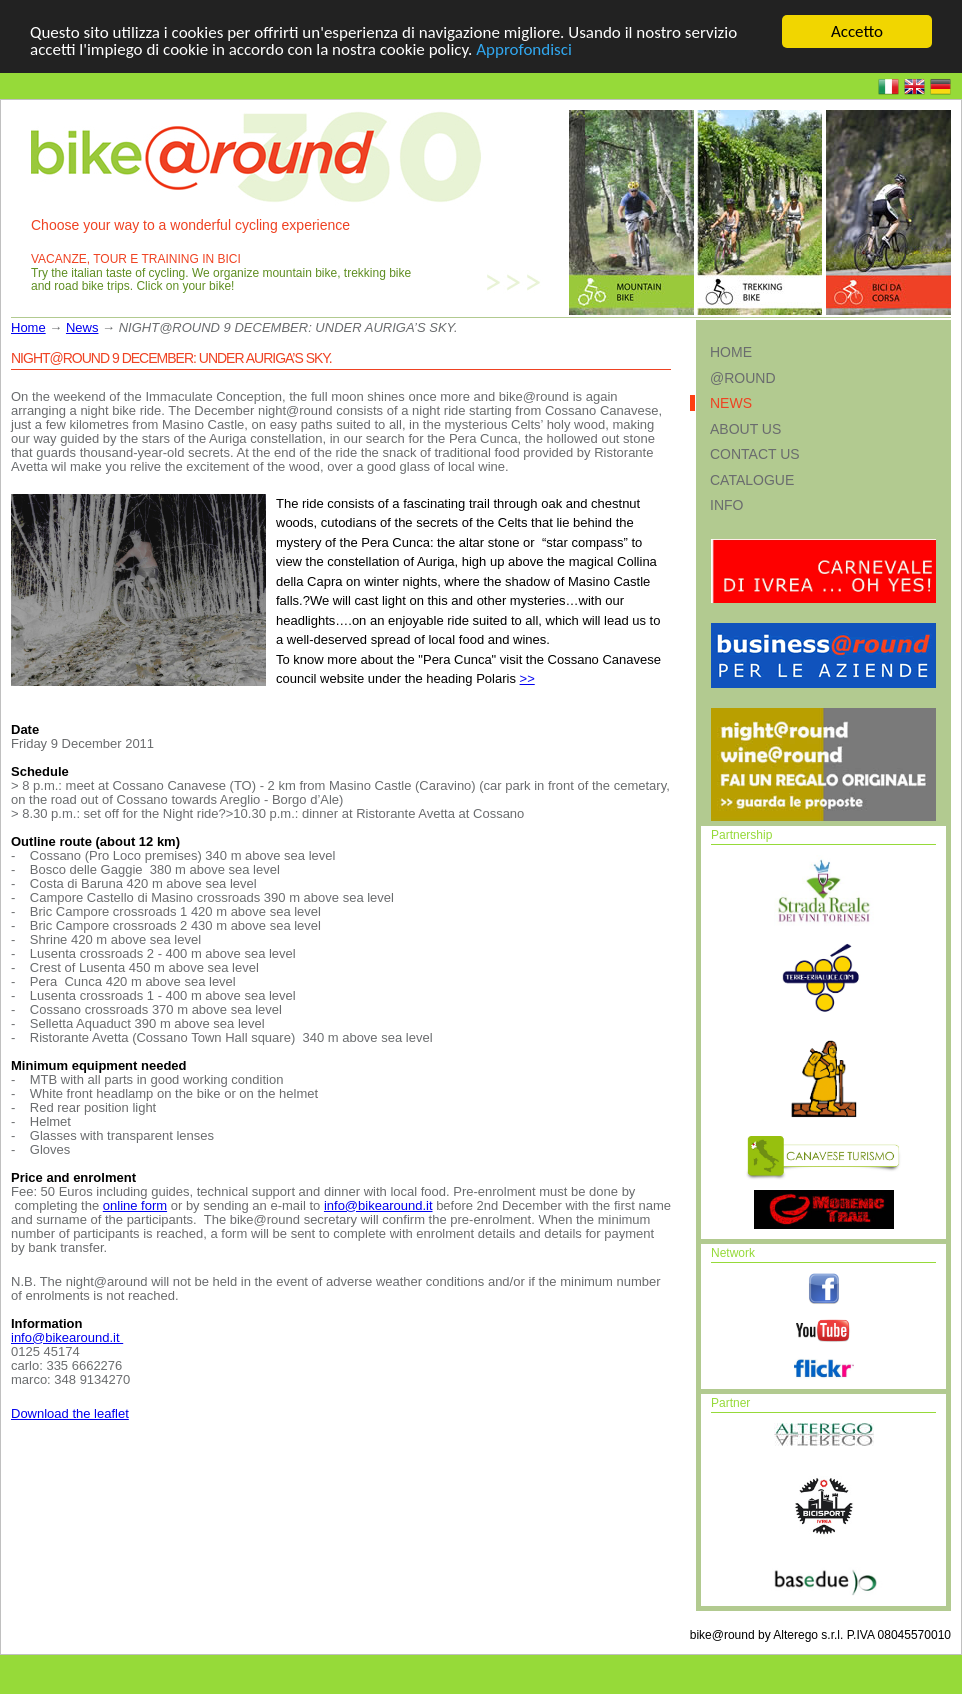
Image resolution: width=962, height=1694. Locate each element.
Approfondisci (524, 48)
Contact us (755, 454)
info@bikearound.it (378, 1204)
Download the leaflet (70, 1412)
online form (135, 1204)
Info (726, 505)
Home (28, 327)
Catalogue (752, 479)
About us (745, 428)
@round (743, 377)
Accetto (857, 31)
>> (527, 678)
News (82, 327)
